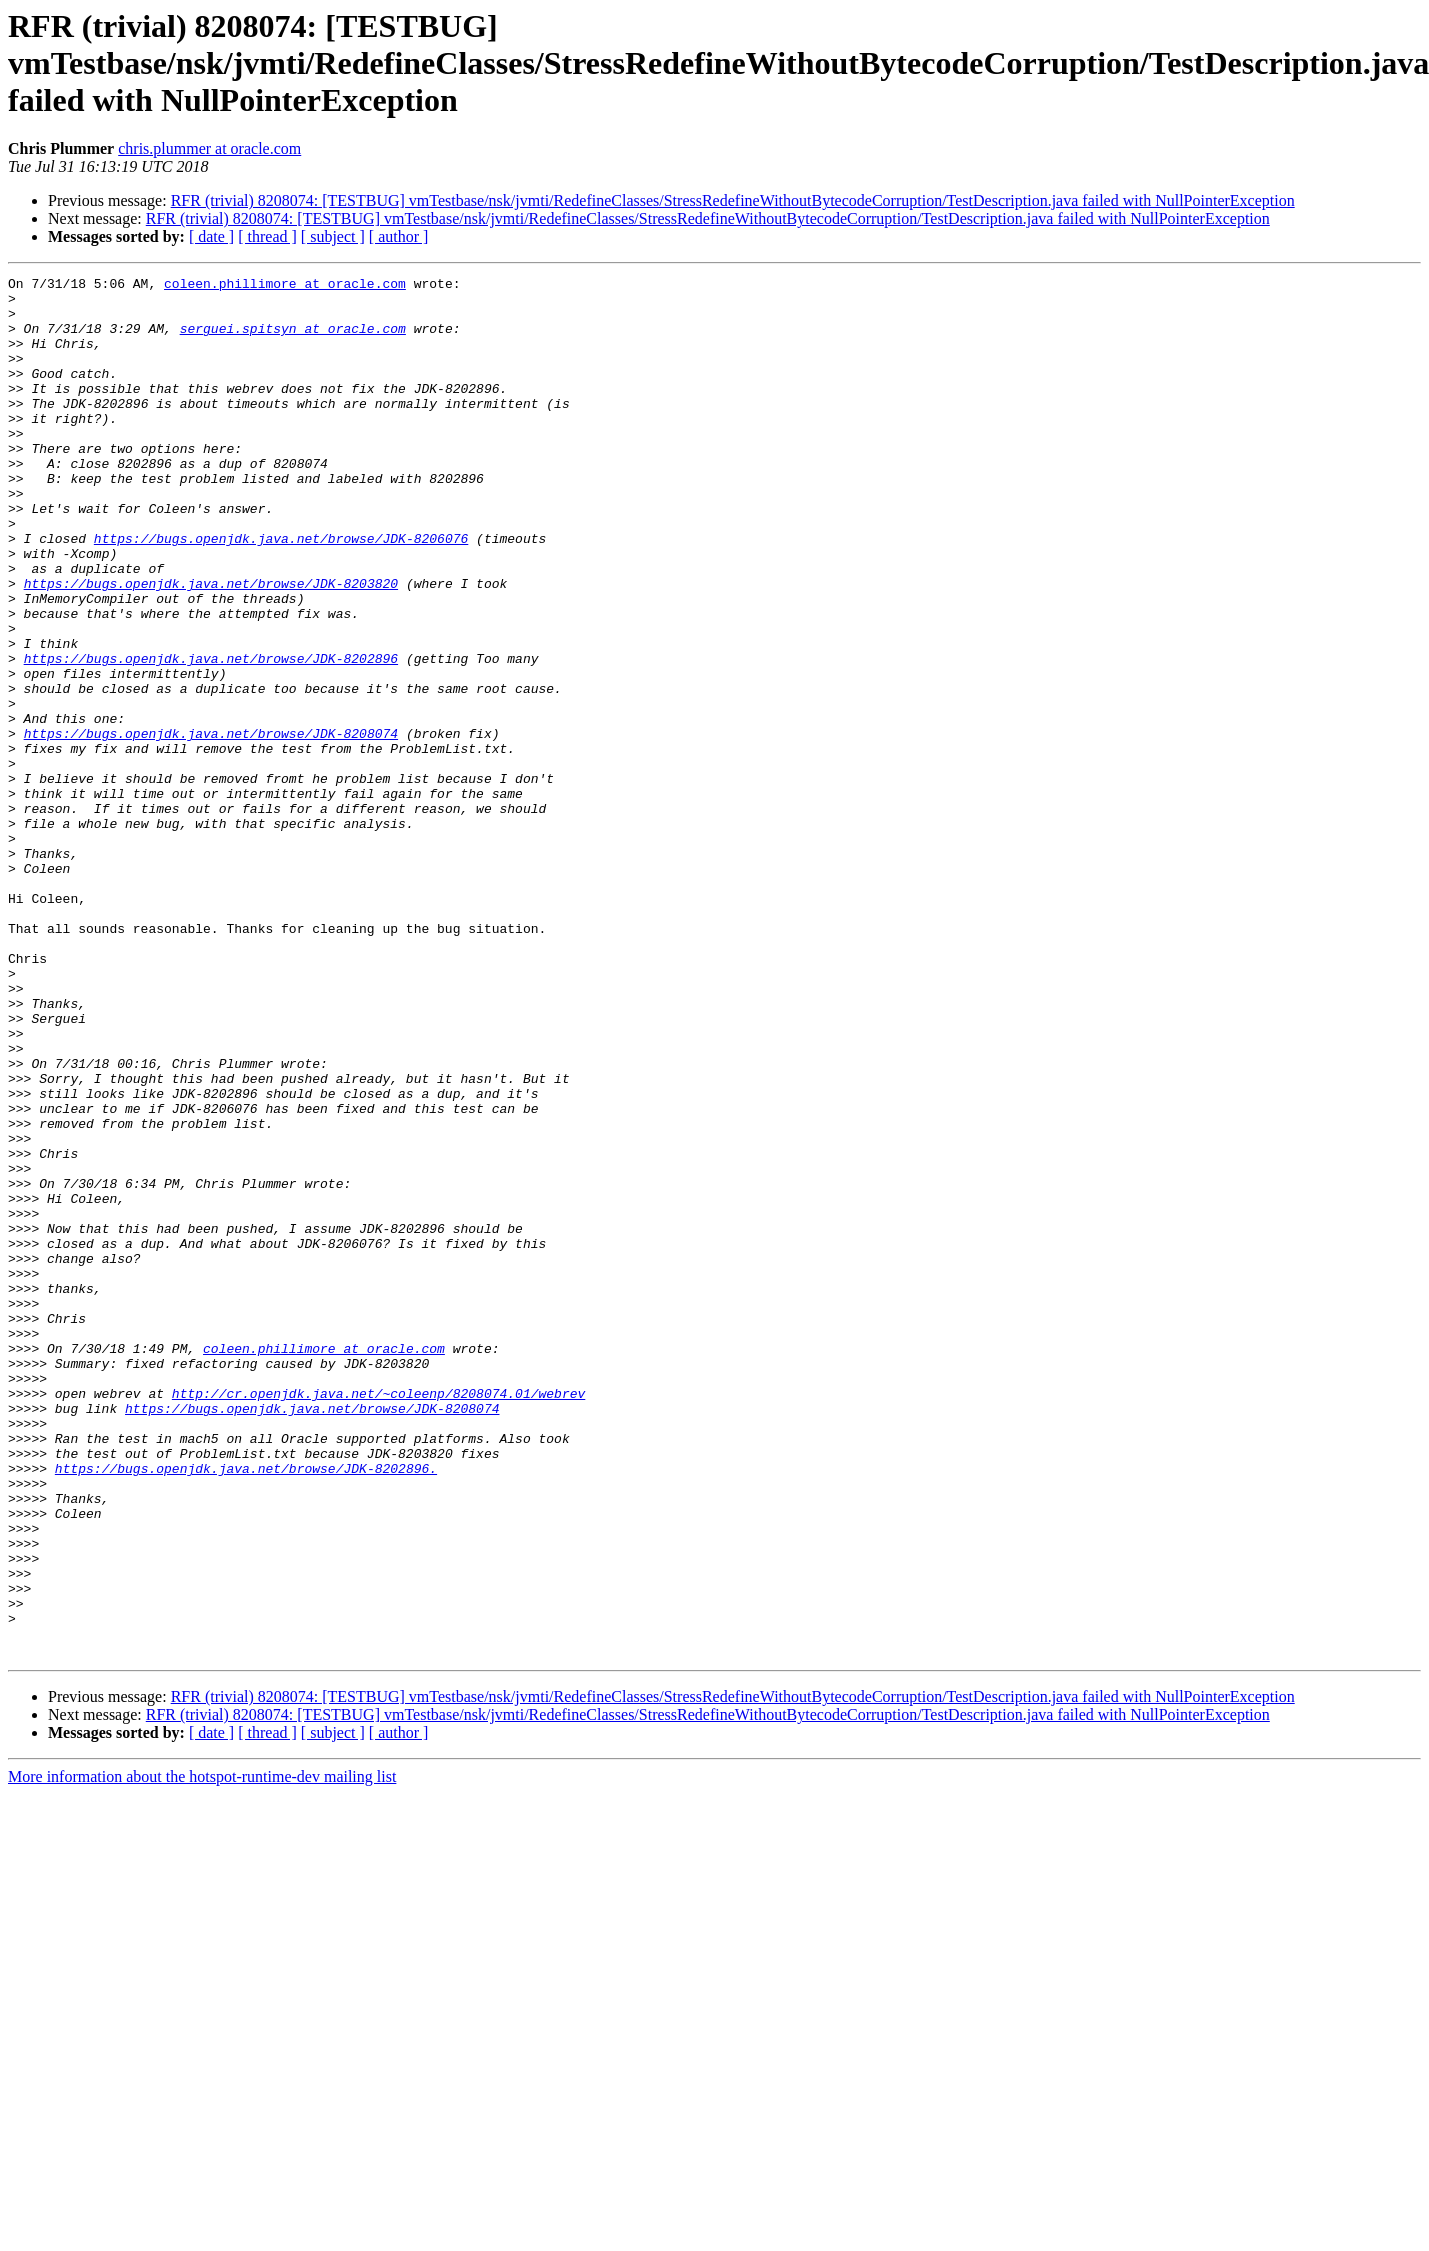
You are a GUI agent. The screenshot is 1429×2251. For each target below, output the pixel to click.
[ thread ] (267, 236)
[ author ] (399, 236)
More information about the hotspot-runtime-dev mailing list (202, 2052)
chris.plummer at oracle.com (209, 148)
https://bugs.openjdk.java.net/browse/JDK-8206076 (281, 592)
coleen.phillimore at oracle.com (285, 286)
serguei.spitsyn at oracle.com (293, 340)
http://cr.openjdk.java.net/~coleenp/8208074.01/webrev (378, 1618)
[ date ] (211, 236)
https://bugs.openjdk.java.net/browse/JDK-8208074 (211, 826)
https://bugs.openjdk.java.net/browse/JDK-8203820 (211, 646)
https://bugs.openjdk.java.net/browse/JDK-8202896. (246, 1708)
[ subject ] (333, 236)
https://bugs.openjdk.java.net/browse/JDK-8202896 (211, 736)
